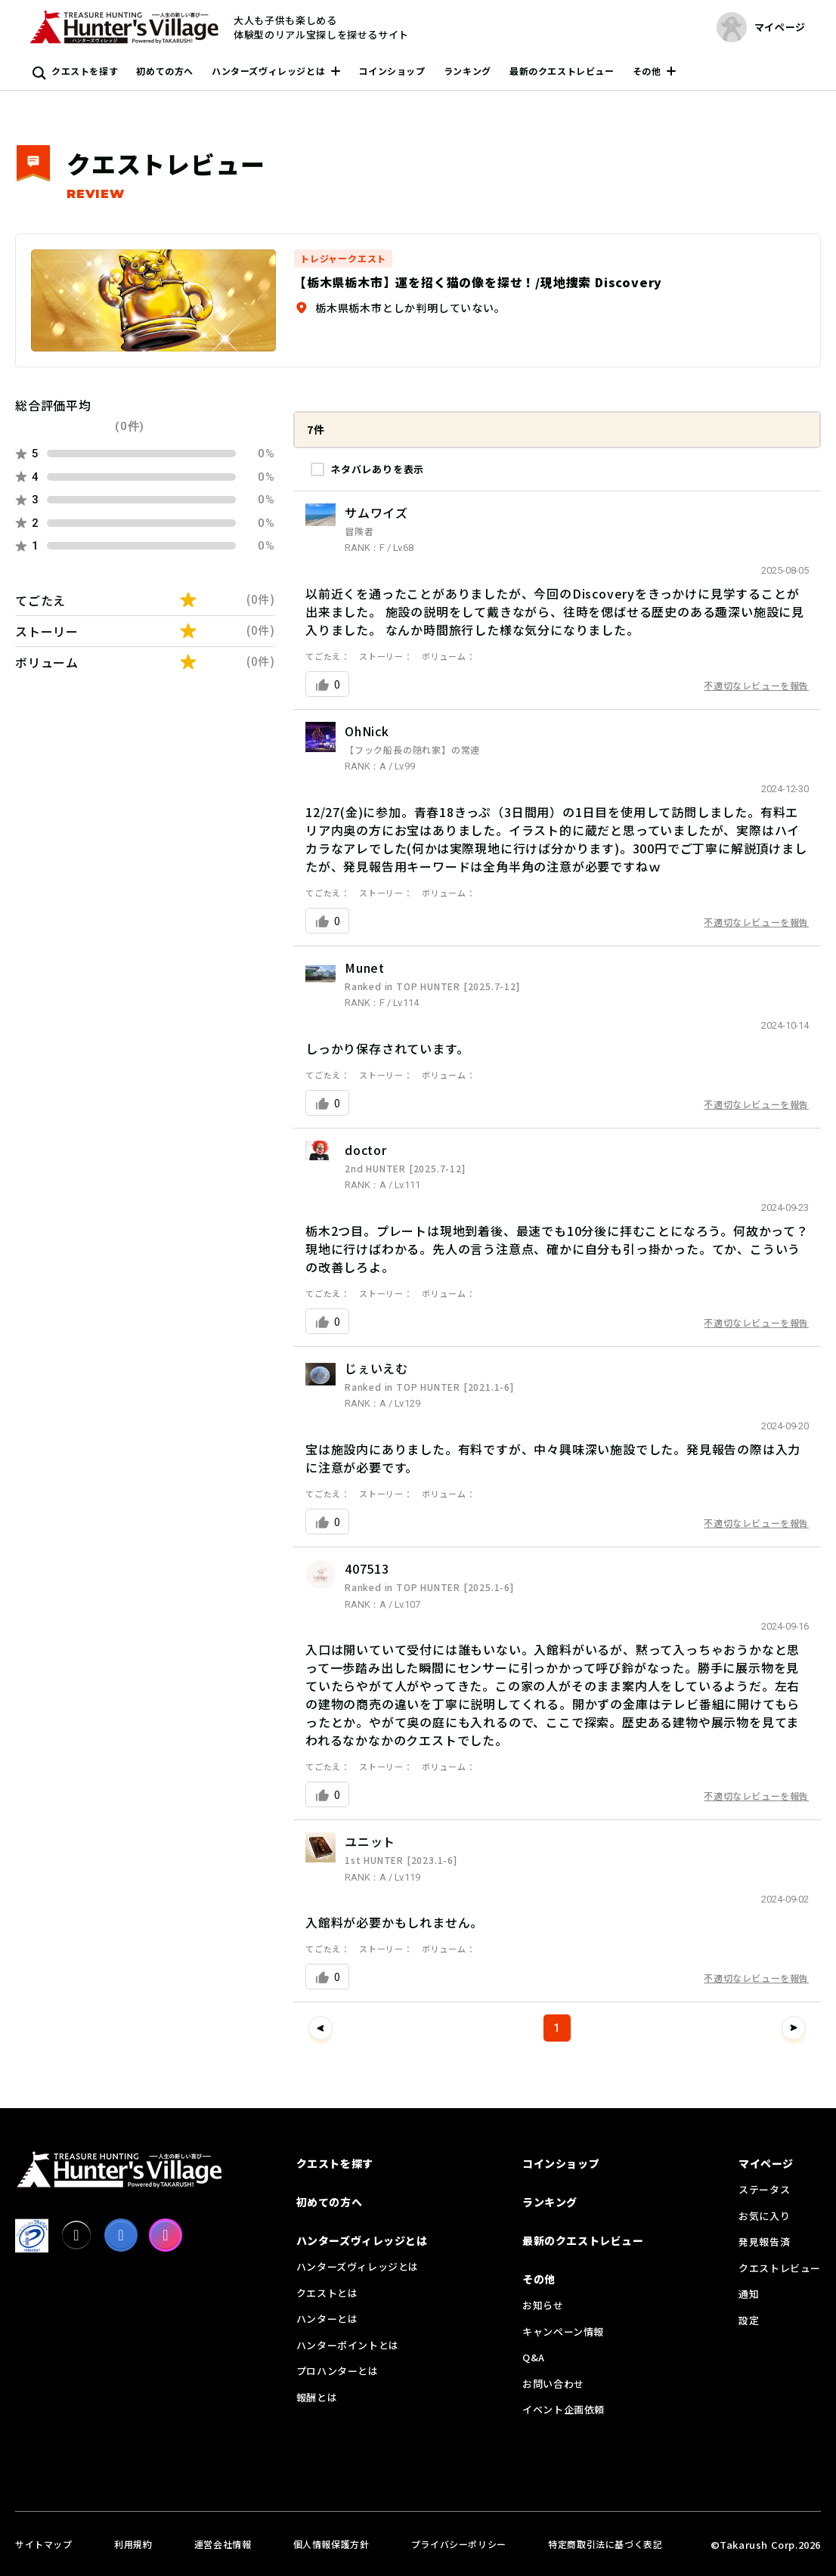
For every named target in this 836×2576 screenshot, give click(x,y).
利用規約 (133, 2543)
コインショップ (391, 70)
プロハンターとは (337, 2371)
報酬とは (316, 2397)
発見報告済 (764, 2241)
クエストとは (327, 2293)
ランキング (467, 70)
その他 (647, 70)
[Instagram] (165, 2235)
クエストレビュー (779, 2268)
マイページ (766, 2163)
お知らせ (542, 2305)
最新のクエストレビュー (562, 70)
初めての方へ (165, 70)
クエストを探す (84, 70)
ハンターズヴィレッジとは (268, 70)
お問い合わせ (553, 2383)
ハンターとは (327, 2318)
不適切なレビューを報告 (756, 685)
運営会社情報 (223, 2543)
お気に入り (764, 2216)
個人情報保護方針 (331, 2543)
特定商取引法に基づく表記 (605, 2543)
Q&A (533, 2357)
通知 (748, 2294)
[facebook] (121, 2235)
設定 (748, 2320)
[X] (76, 2235)
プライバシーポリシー (458, 2543)
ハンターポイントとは (347, 2345)
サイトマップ (44, 2543)
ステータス (764, 2189)
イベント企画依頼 (563, 2409)
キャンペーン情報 (563, 2331)
